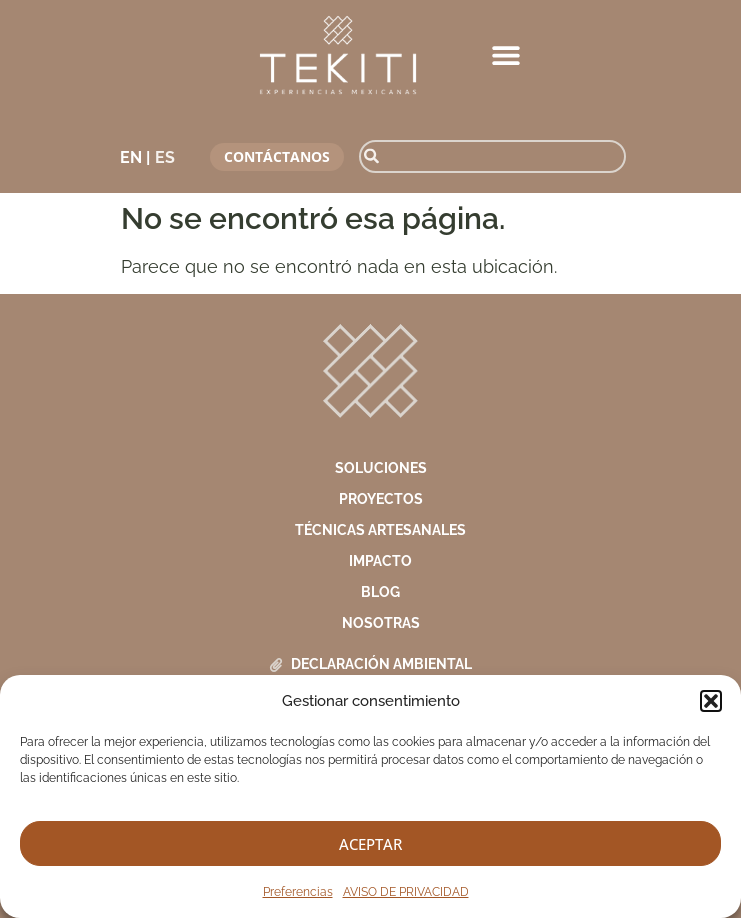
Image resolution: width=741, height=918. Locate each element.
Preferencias (298, 892)
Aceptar (370, 844)
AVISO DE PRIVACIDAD (406, 892)
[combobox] (492, 156)
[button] (711, 701)
